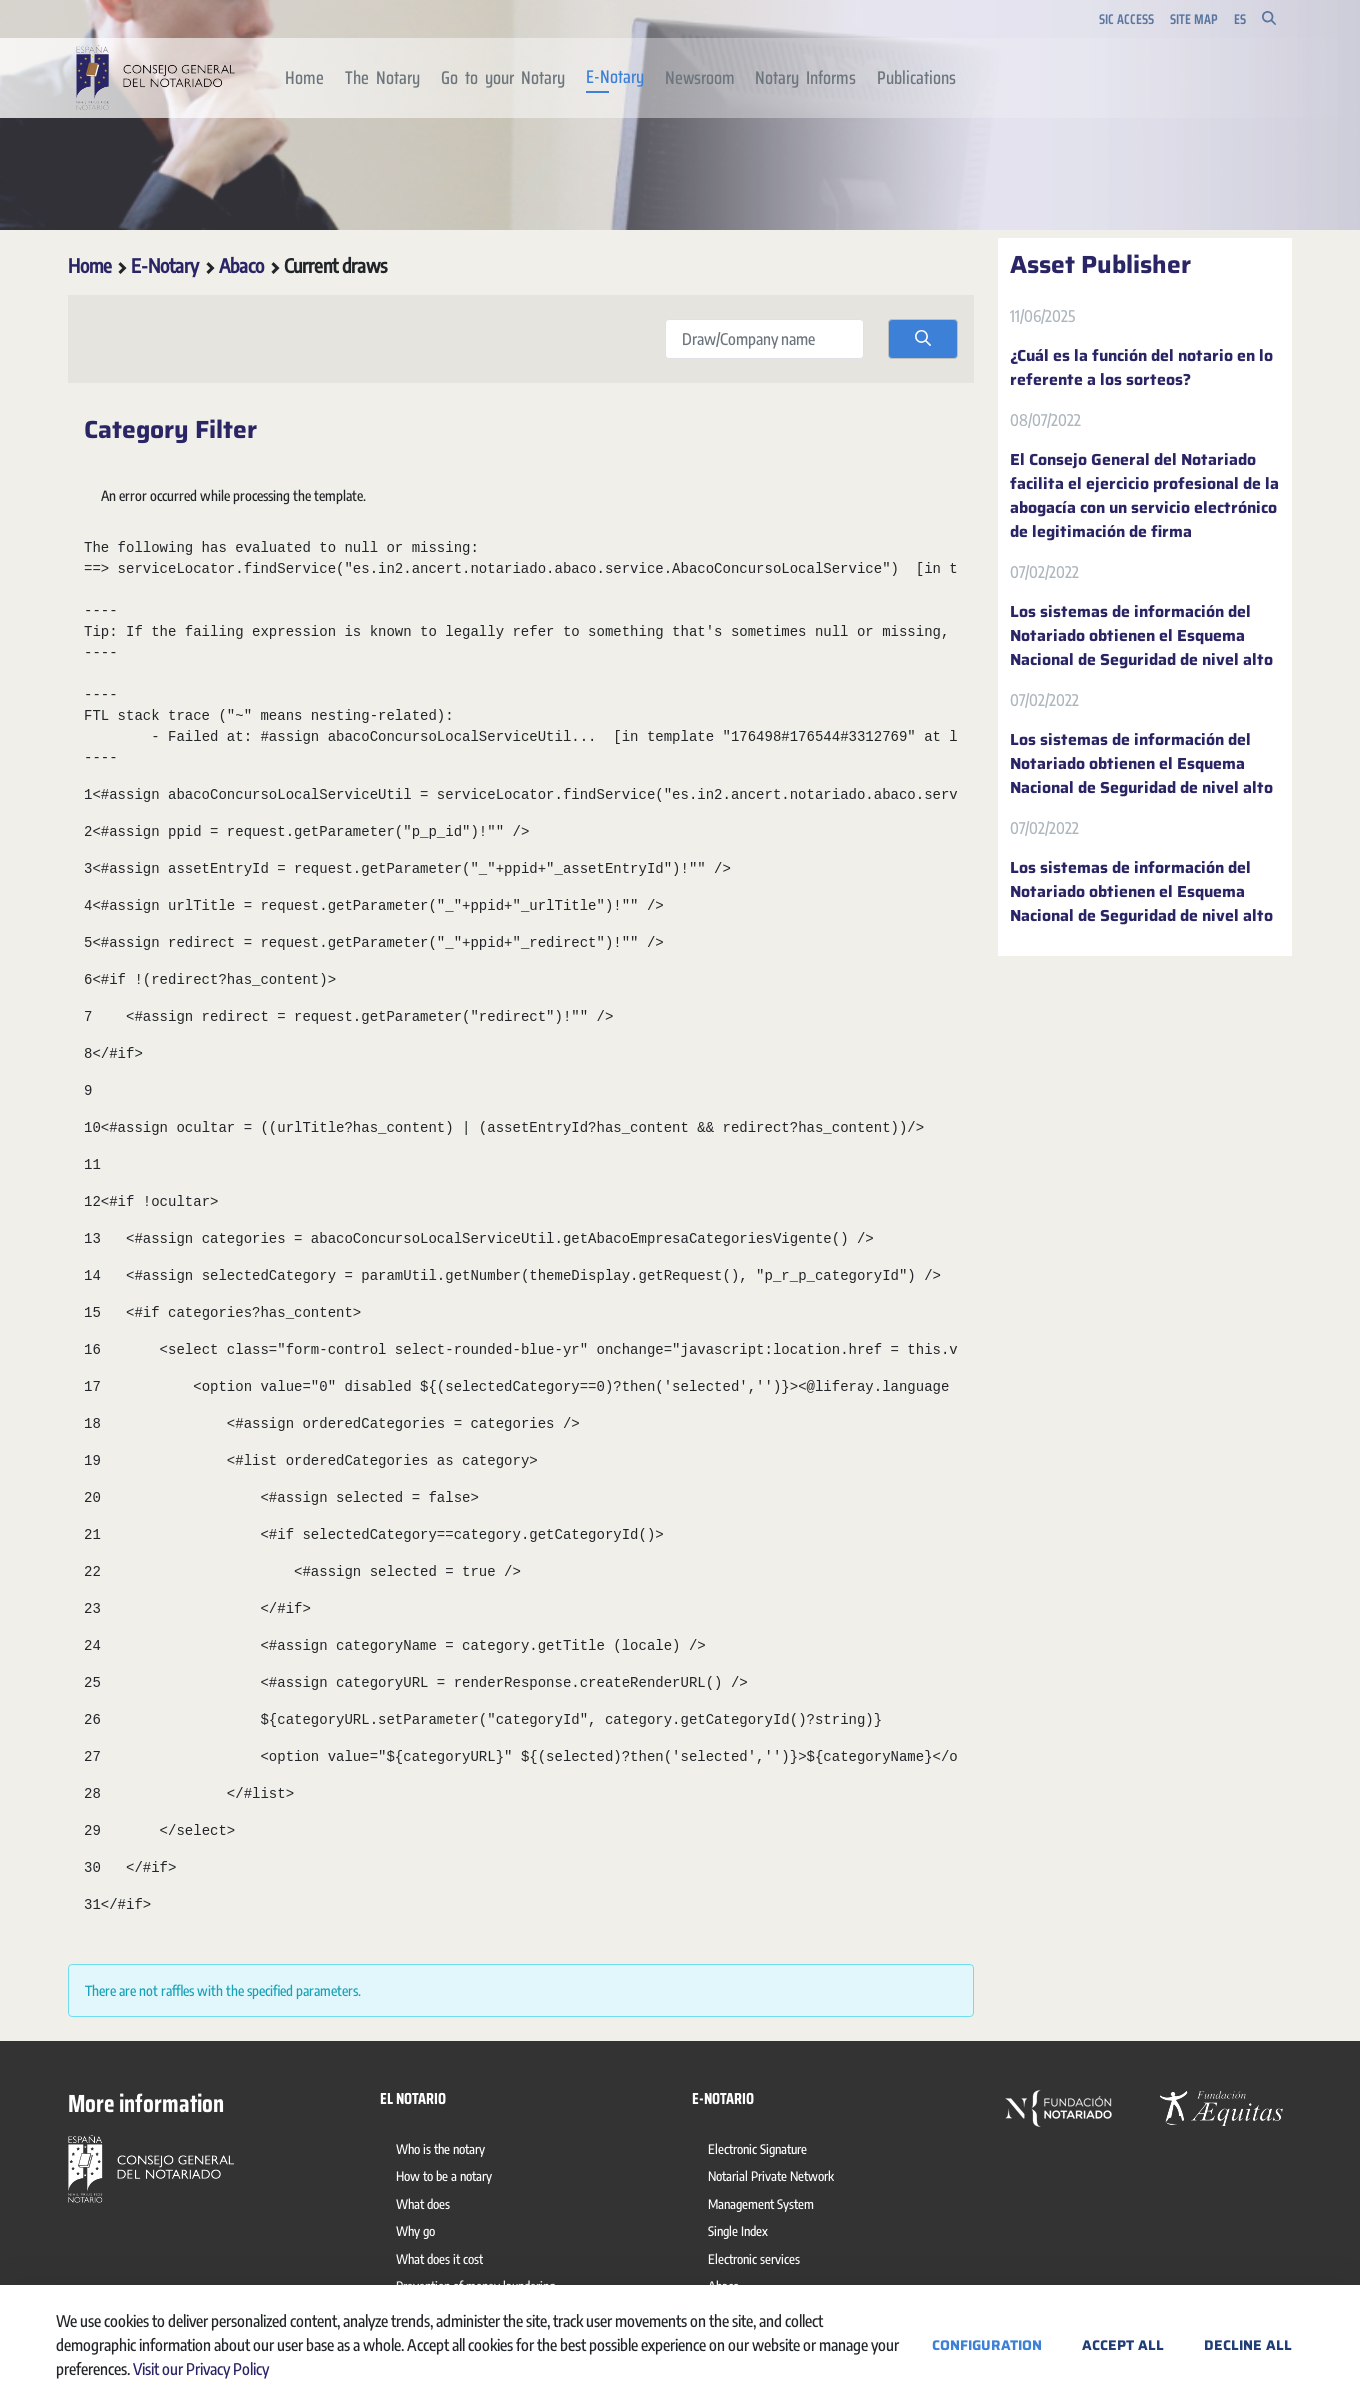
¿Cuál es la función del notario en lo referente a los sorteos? (1141, 368)
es (1240, 19)
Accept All (1123, 2345)
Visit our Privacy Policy (201, 2369)
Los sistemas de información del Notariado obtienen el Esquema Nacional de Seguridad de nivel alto (1141, 636)
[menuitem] (305, 78)
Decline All (1248, 2345)
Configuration (987, 2345)
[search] (923, 339)
